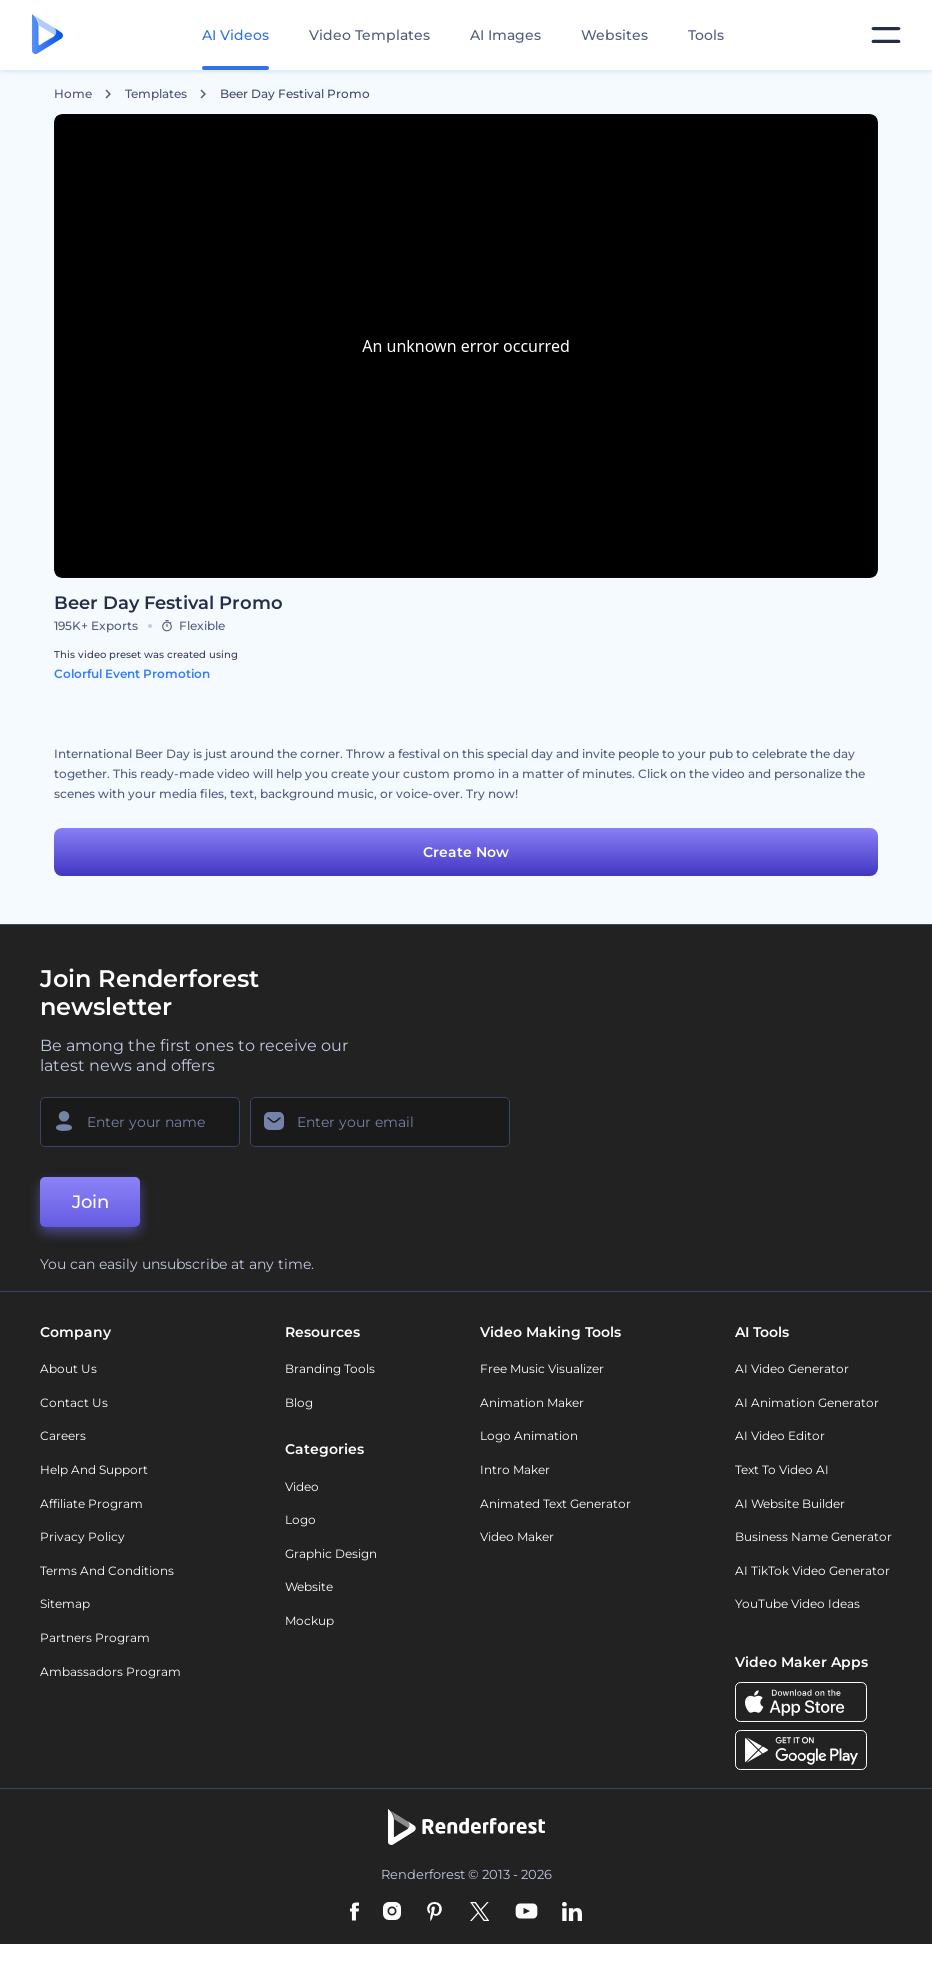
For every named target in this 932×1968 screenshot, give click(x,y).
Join (90, 1202)
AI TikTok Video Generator (812, 1570)
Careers (63, 1435)
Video (302, 1486)
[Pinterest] (434, 1913)
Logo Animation (529, 1435)
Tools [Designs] (706, 35)
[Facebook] (354, 1913)
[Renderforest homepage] (47, 35)
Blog (299, 1402)
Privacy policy (82, 1536)
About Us (68, 1368)
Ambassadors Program (110, 1671)
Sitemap (65, 1603)
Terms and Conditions (107, 1570)
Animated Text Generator (555, 1503)
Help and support (94, 1469)
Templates (156, 94)
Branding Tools (330, 1368)
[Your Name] (140, 1122)
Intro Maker (515, 1469)
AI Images (505, 35)
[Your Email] (380, 1122)
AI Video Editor (780, 1435)
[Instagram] (392, 1913)
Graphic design (331, 1553)
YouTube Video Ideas (797, 1603)
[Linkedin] (572, 1913)
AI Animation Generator (807, 1402)
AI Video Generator (792, 1368)
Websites (614, 35)
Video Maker (517, 1536)
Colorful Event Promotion (132, 673)
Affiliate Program (91, 1503)
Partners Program (95, 1637)
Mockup (309, 1620)
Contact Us (74, 1402)
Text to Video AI (782, 1469)
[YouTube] (526, 1913)
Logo (300, 1519)
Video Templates (369, 35)
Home (73, 94)
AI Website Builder (790, 1503)
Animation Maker (532, 1402)
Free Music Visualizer (542, 1368)
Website (309, 1586)
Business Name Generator (813, 1536)
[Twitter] (479, 1913)
